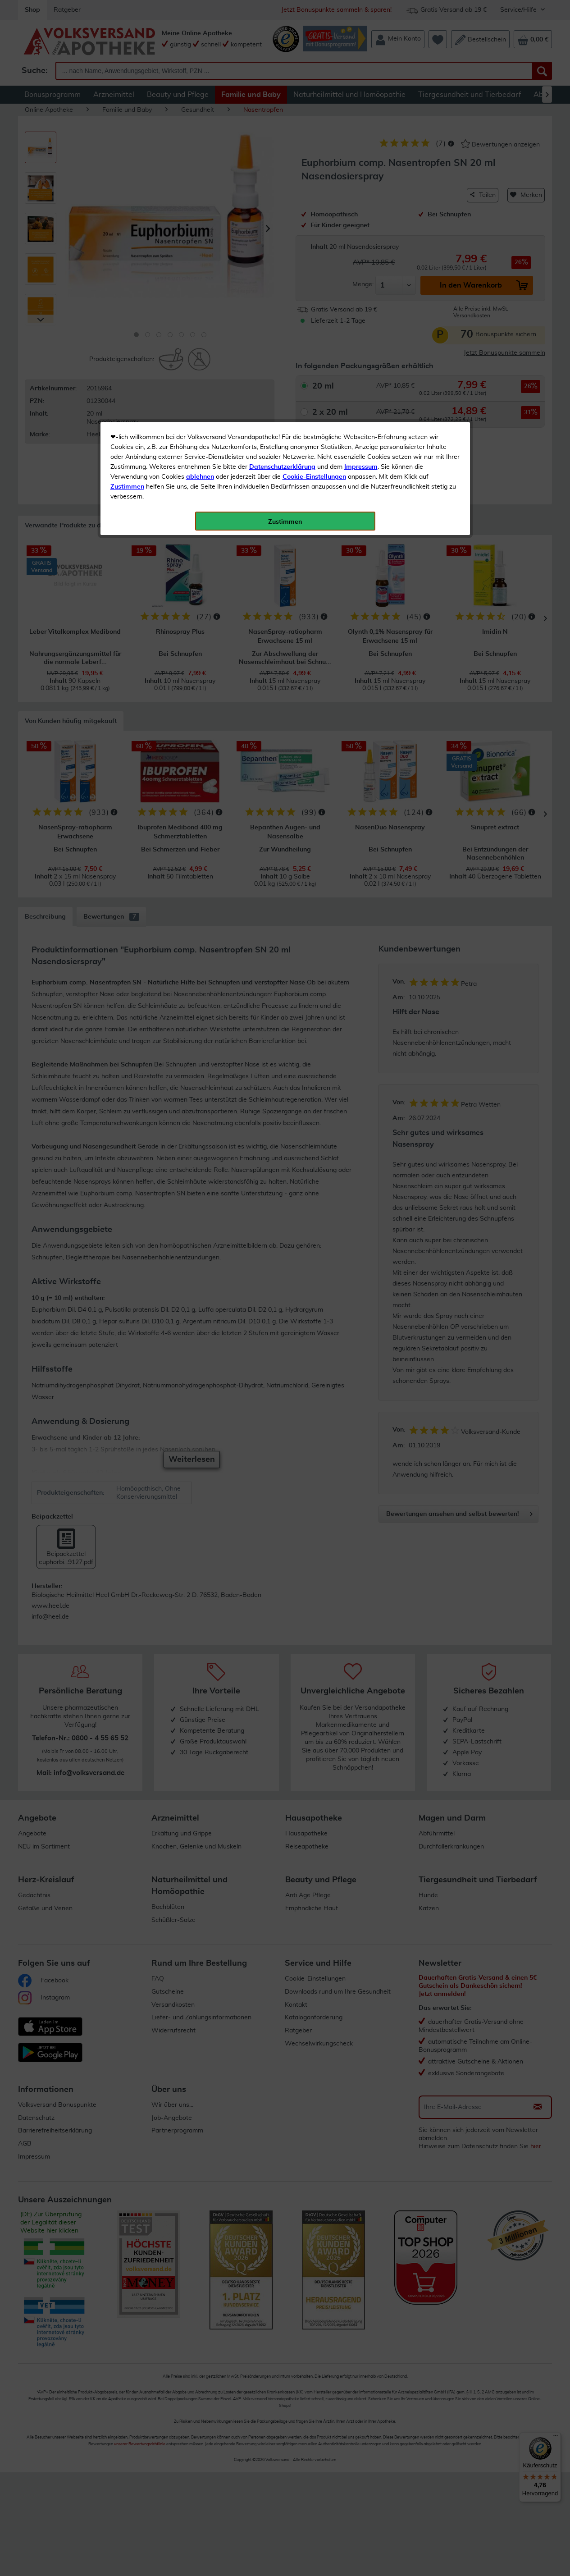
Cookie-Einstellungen (314, 212)
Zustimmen (127, 222)
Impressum (361, 202)
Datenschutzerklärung (282, 202)
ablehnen (200, 212)
